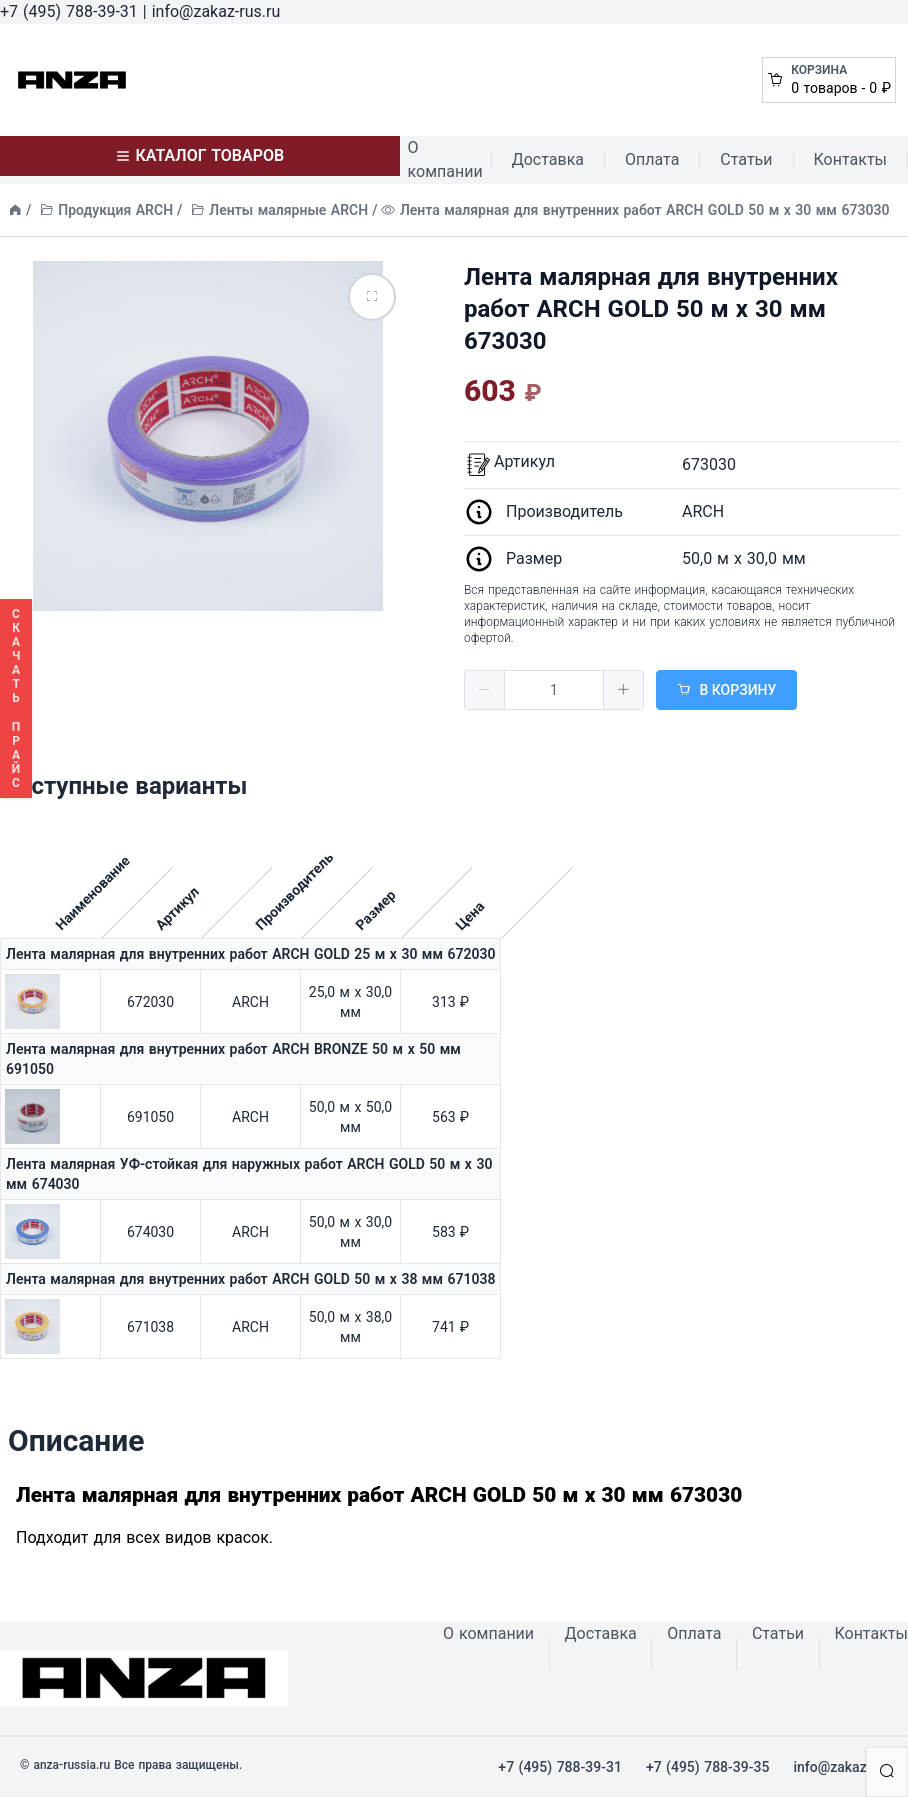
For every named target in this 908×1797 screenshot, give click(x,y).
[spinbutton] (554, 690)
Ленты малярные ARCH (288, 210)
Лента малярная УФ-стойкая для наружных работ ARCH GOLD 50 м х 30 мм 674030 (249, 1174)
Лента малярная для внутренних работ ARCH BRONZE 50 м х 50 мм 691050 (233, 1059)
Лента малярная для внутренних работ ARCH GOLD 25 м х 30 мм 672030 (250, 954)
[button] (485, 690)
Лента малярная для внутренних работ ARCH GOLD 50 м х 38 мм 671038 (250, 1279)
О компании (445, 159)
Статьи (746, 159)
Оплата (652, 159)
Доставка (548, 159)
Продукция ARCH (115, 210)
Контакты (850, 159)
